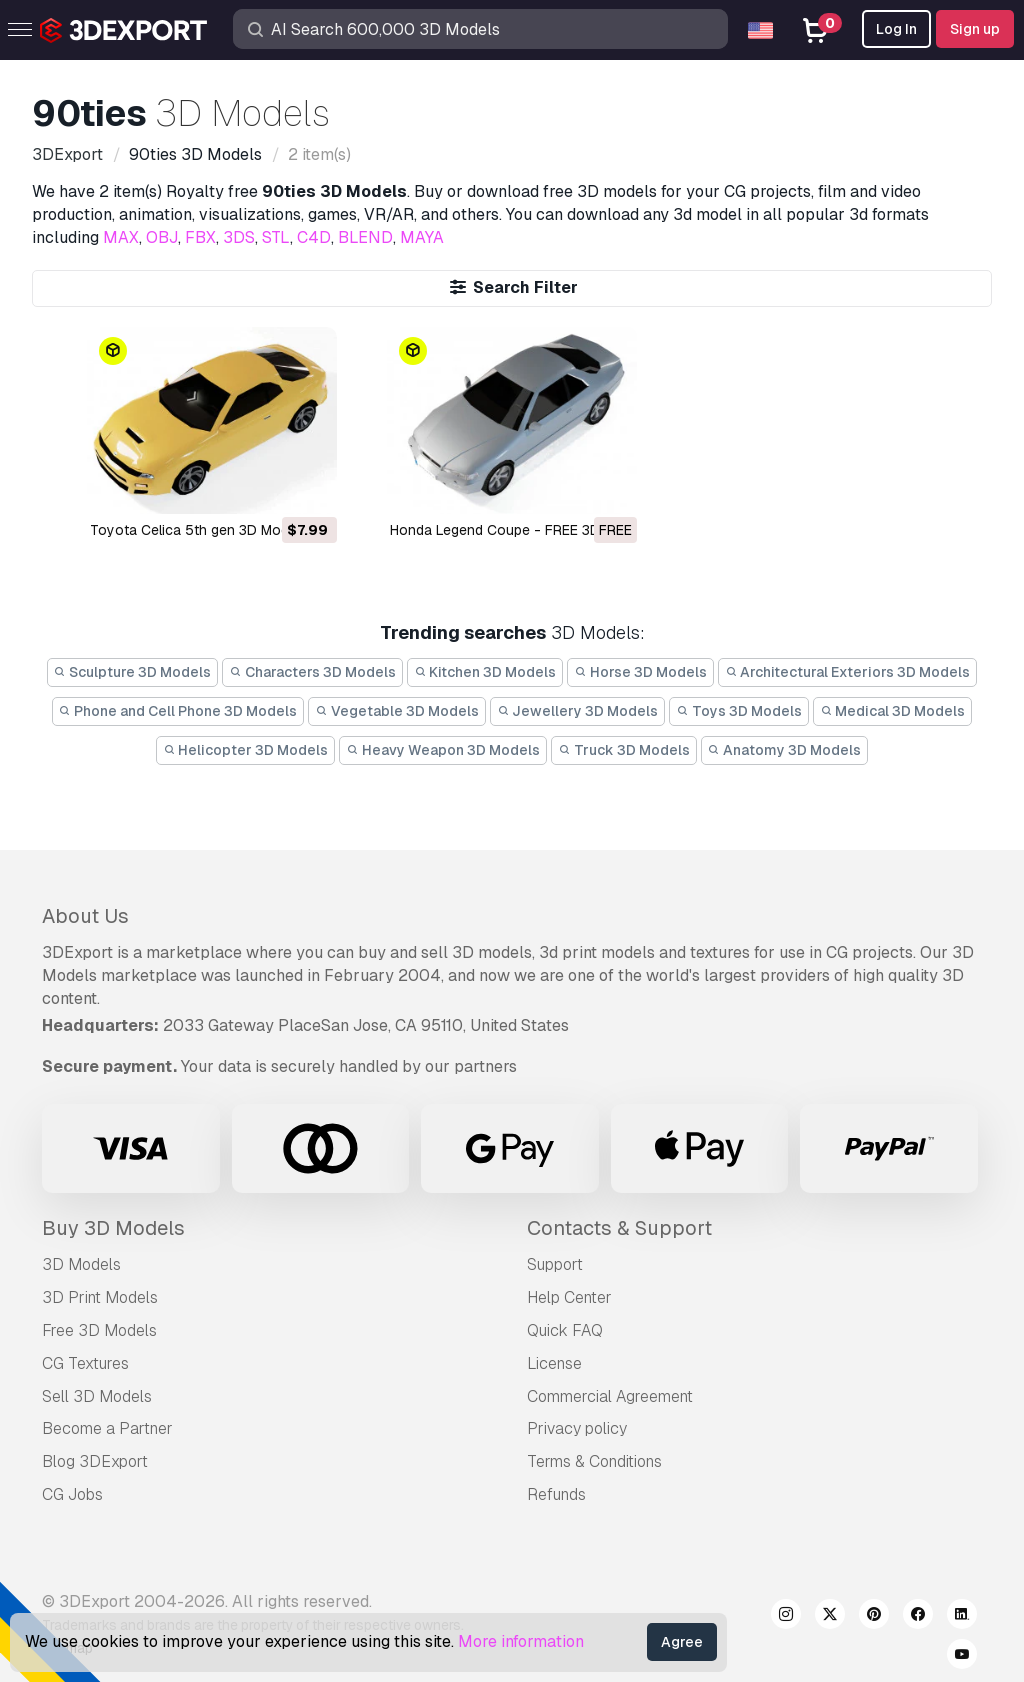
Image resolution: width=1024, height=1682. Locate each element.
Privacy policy (577, 1428)
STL (276, 237)
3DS (239, 237)
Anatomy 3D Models (785, 750)
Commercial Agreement (610, 1396)
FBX (200, 237)
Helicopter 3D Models (246, 750)
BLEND (365, 237)
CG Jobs (72, 1494)
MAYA (422, 237)
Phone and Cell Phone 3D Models (178, 711)
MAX (121, 237)
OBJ (162, 237)
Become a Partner (107, 1428)
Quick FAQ (565, 1330)
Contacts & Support (619, 1228)
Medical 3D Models (893, 711)
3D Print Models (100, 1297)
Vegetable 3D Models (397, 711)
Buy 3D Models (113, 1228)
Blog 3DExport (95, 1461)
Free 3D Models (99, 1330)
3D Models (81, 1264)
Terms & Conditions (594, 1461)
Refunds (556, 1494)
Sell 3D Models (97, 1396)
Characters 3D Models (312, 672)
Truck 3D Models (624, 750)
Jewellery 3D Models (578, 711)
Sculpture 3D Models (133, 672)
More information (521, 1641)
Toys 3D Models (739, 711)
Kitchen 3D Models (485, 672)
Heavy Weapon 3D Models (443, 750)
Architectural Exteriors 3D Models (848, 672)
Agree (682, 1642)
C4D (314, 237)
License (554, 1363)
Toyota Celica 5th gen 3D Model (195, 530)
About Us (85, 916)
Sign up (975, 29)
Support (555, 1264)
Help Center (569, 1297)
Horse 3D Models (640, 672)
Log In (896, 29)
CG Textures (85, 1363)
